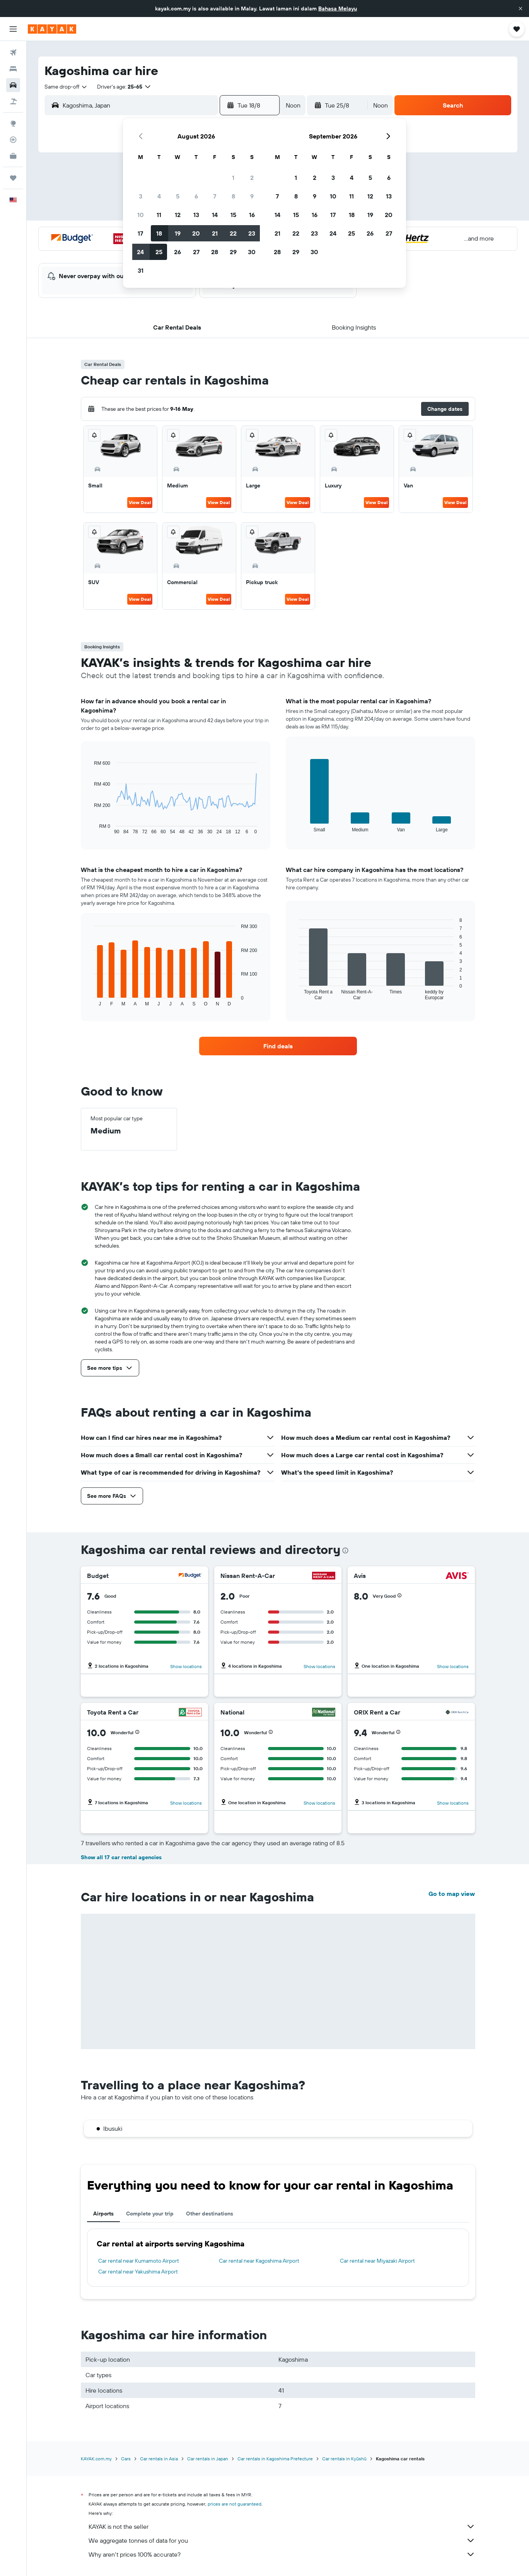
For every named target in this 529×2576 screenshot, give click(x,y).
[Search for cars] (13, 85)
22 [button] (233, 233)
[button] (520, 8)
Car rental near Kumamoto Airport (138, 2260)
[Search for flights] (13, 52)
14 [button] (215, 215)
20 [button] (196, 233)
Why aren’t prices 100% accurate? (282, 2554)
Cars (126, 2458)
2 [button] (252, 177)
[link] (278, 1046)
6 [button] (196, 196)
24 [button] (140, 252)
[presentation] (345, 1550)
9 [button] (252, 196)
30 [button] (252, 252)
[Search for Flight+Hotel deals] (13, 101)
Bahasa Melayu (337, 8)
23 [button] (251, 233)
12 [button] (178, 215)
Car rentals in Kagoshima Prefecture (275, 2458)
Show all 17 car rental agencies (121, 1857)
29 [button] (233, 252)
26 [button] (177, 252)
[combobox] (66, 87)
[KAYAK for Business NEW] (13, 156)
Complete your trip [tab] (150, 2213)
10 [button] (140, 215)
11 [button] (159, 215)
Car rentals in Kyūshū (344, 2458)
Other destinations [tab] (209, 2213)
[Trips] (13, 178)
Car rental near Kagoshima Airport (259, 2260)
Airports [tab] (103, 2213)
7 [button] (214, 196)
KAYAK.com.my (96, 2458)
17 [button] (140, 233)
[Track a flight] (13, 139)
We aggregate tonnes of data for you (282, 2540)
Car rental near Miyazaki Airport (377, 2260)
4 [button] (159, 196)
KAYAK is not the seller (282, 2526)
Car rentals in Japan (207, 2458)
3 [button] (140, 196)
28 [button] (214, 252)
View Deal (140, 502)
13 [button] (196, 215)
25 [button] (158, 252)
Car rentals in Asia (159, 2458)
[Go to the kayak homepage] (52, 29)
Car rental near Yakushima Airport (138, 2271)
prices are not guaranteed (234, 2504)
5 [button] (177, 196)
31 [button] (140, 270)
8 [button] (233, 196)
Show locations (186, 1666)
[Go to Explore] (13, 123)
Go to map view (451, 1893)
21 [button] (215, 233)
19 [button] (178, 233)
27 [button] (196, 252)
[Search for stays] (13, 69)
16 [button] (252, 215)
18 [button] (159, 233)
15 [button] (233, 215)
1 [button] (233, 177)
